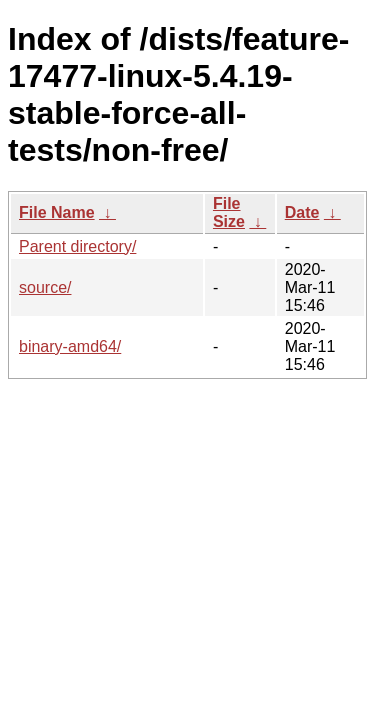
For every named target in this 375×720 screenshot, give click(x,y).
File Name (57, 212)
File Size (229, 212)
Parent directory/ (77, 246)
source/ (45, 287)
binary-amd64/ (70, 346)
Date (302, 212)
